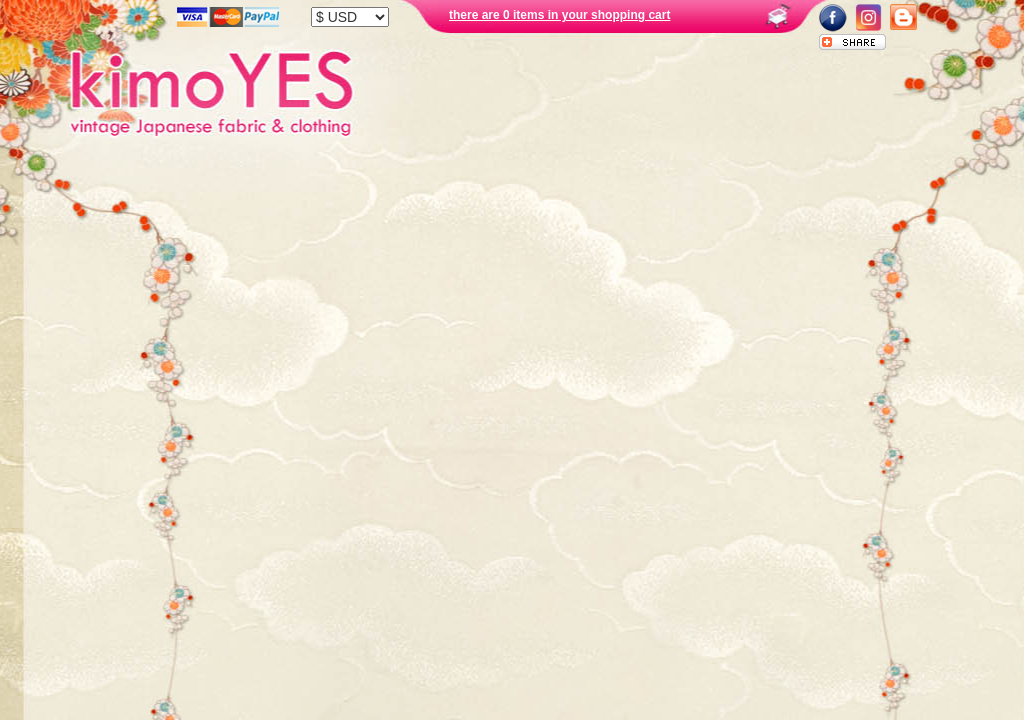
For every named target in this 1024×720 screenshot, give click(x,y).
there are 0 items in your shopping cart (559, 15)
